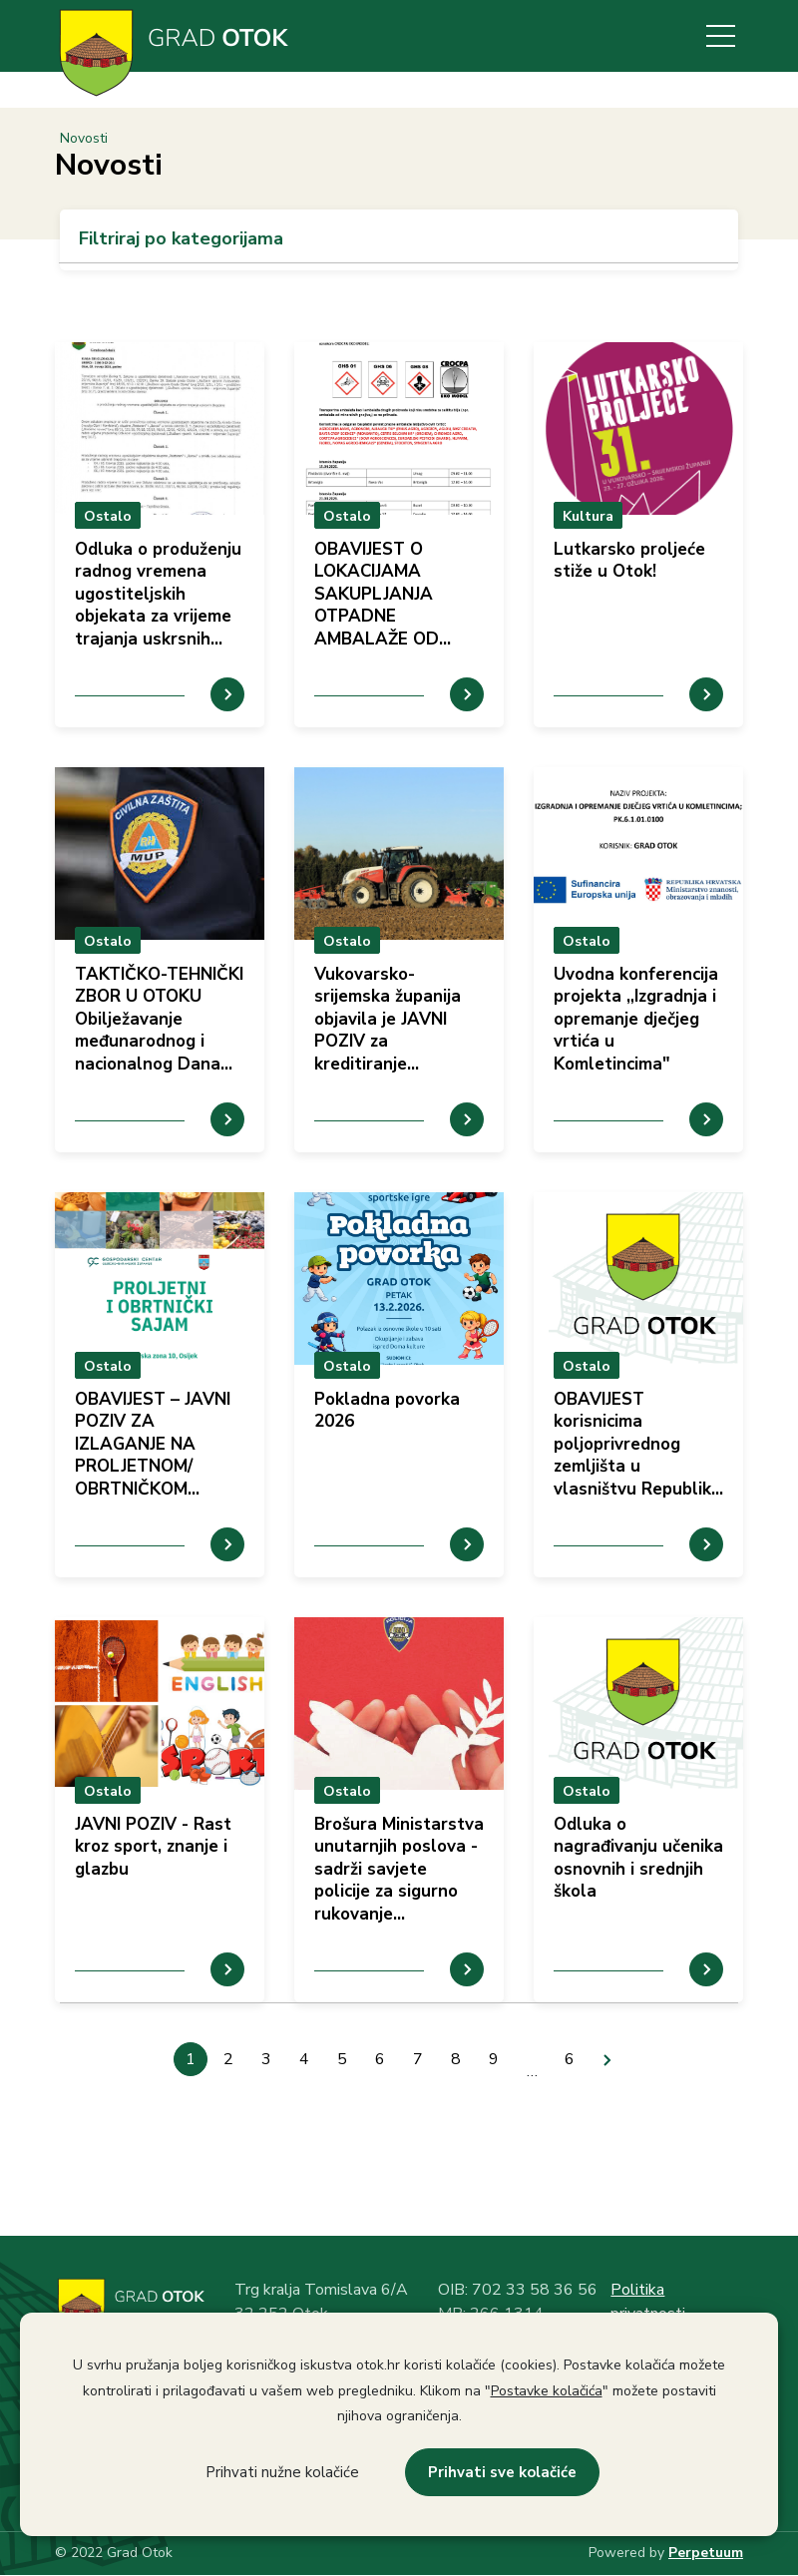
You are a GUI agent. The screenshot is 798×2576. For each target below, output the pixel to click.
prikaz (159, 534)
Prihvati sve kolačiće (502, 2472)
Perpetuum (705, 2552)
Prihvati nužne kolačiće (282, 2472)
